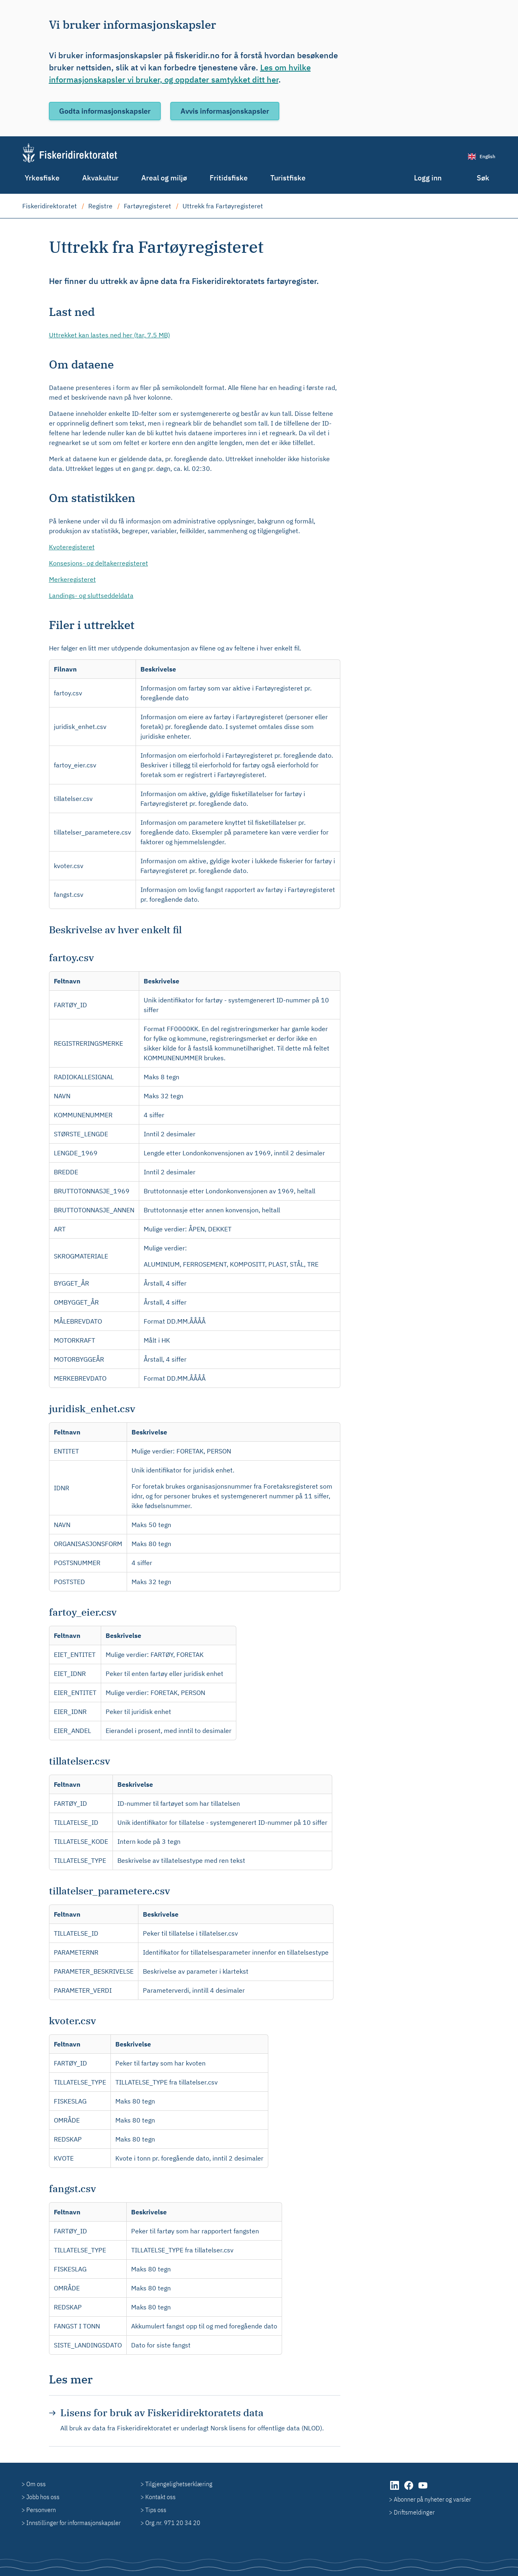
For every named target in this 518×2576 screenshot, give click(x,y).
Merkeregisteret (72, 579)
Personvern (41, 2510)
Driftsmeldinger (414, 2512)
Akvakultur (100, 177)
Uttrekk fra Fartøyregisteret (223, 206)
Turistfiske (288, 177)
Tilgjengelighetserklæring (178, 2484)
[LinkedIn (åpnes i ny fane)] (395, 2489)
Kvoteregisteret (72, 547)
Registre (100, 206)
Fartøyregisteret (147, 206)
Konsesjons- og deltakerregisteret (98, 563)
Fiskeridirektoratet (49, 206)
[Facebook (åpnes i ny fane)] (409, 2489)
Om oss (36, 2484)
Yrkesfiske (42, 177)
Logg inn (428, 177)
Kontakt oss (160, 2497)
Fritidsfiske (229, 177)
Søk (483, 177)
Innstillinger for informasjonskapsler (73, 2523)
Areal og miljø (164, 177)
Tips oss (155, 2510)
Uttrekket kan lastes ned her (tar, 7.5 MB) (109, 335)
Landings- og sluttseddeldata (91, 595)
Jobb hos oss (42, 2497)
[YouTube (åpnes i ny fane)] (422, 2489)
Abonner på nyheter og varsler (432, 2499)
